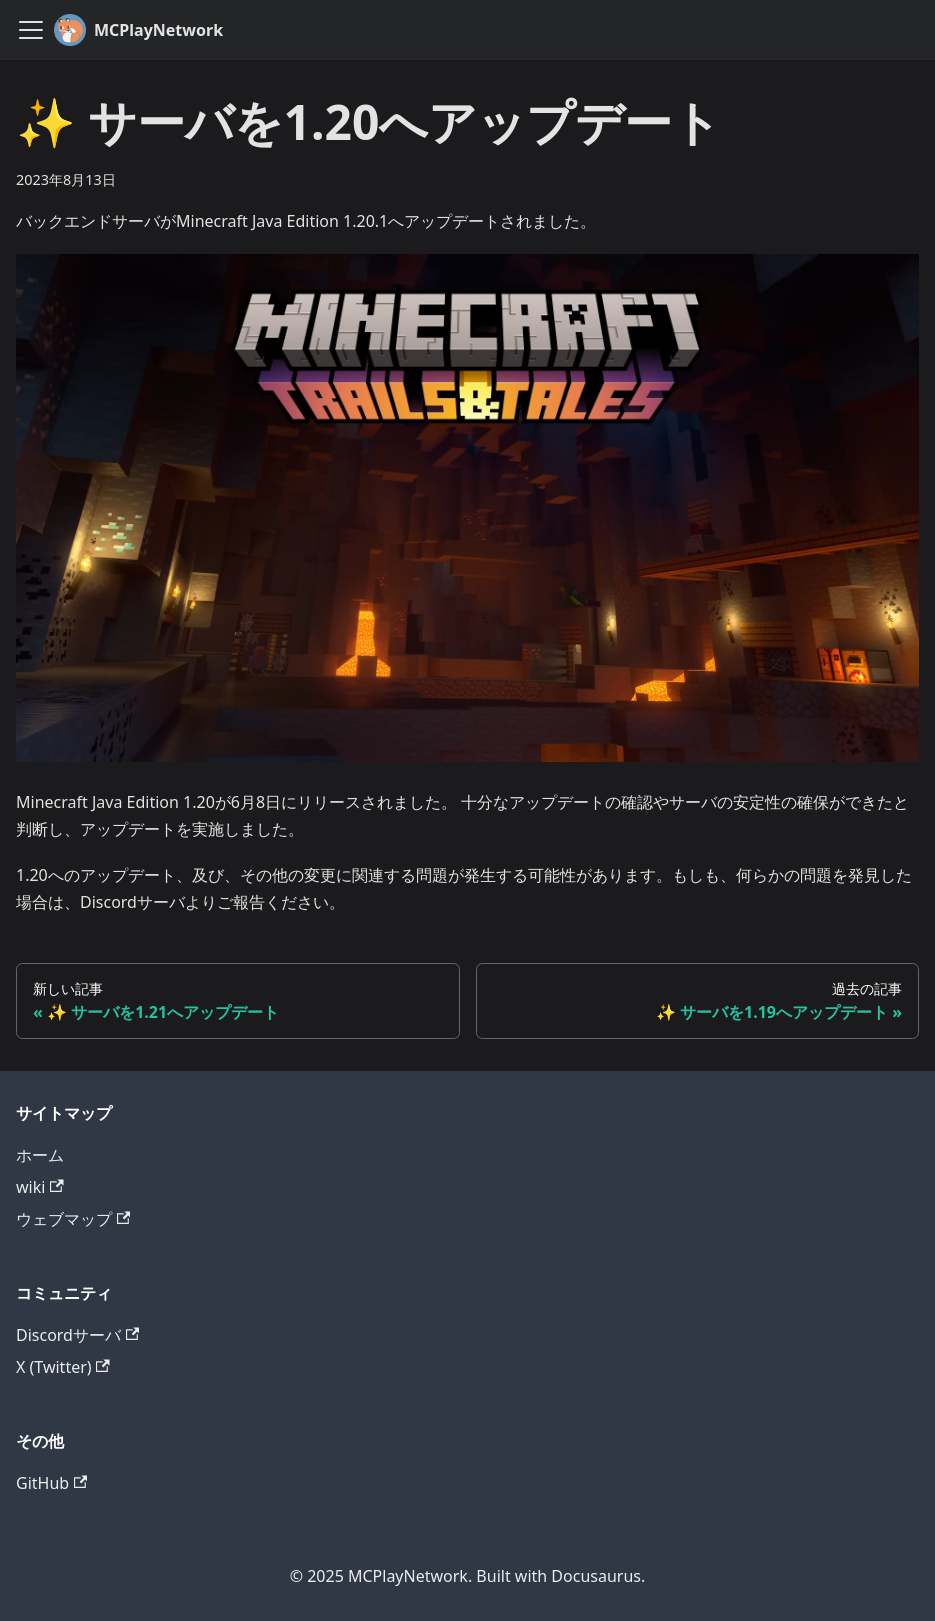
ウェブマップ (73, 1219)
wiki (40, 1187)
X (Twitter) (63, 1367)
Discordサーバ (77, 1335)
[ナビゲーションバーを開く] (31, 30)
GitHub (51, 1483)
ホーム (40, 1155)
